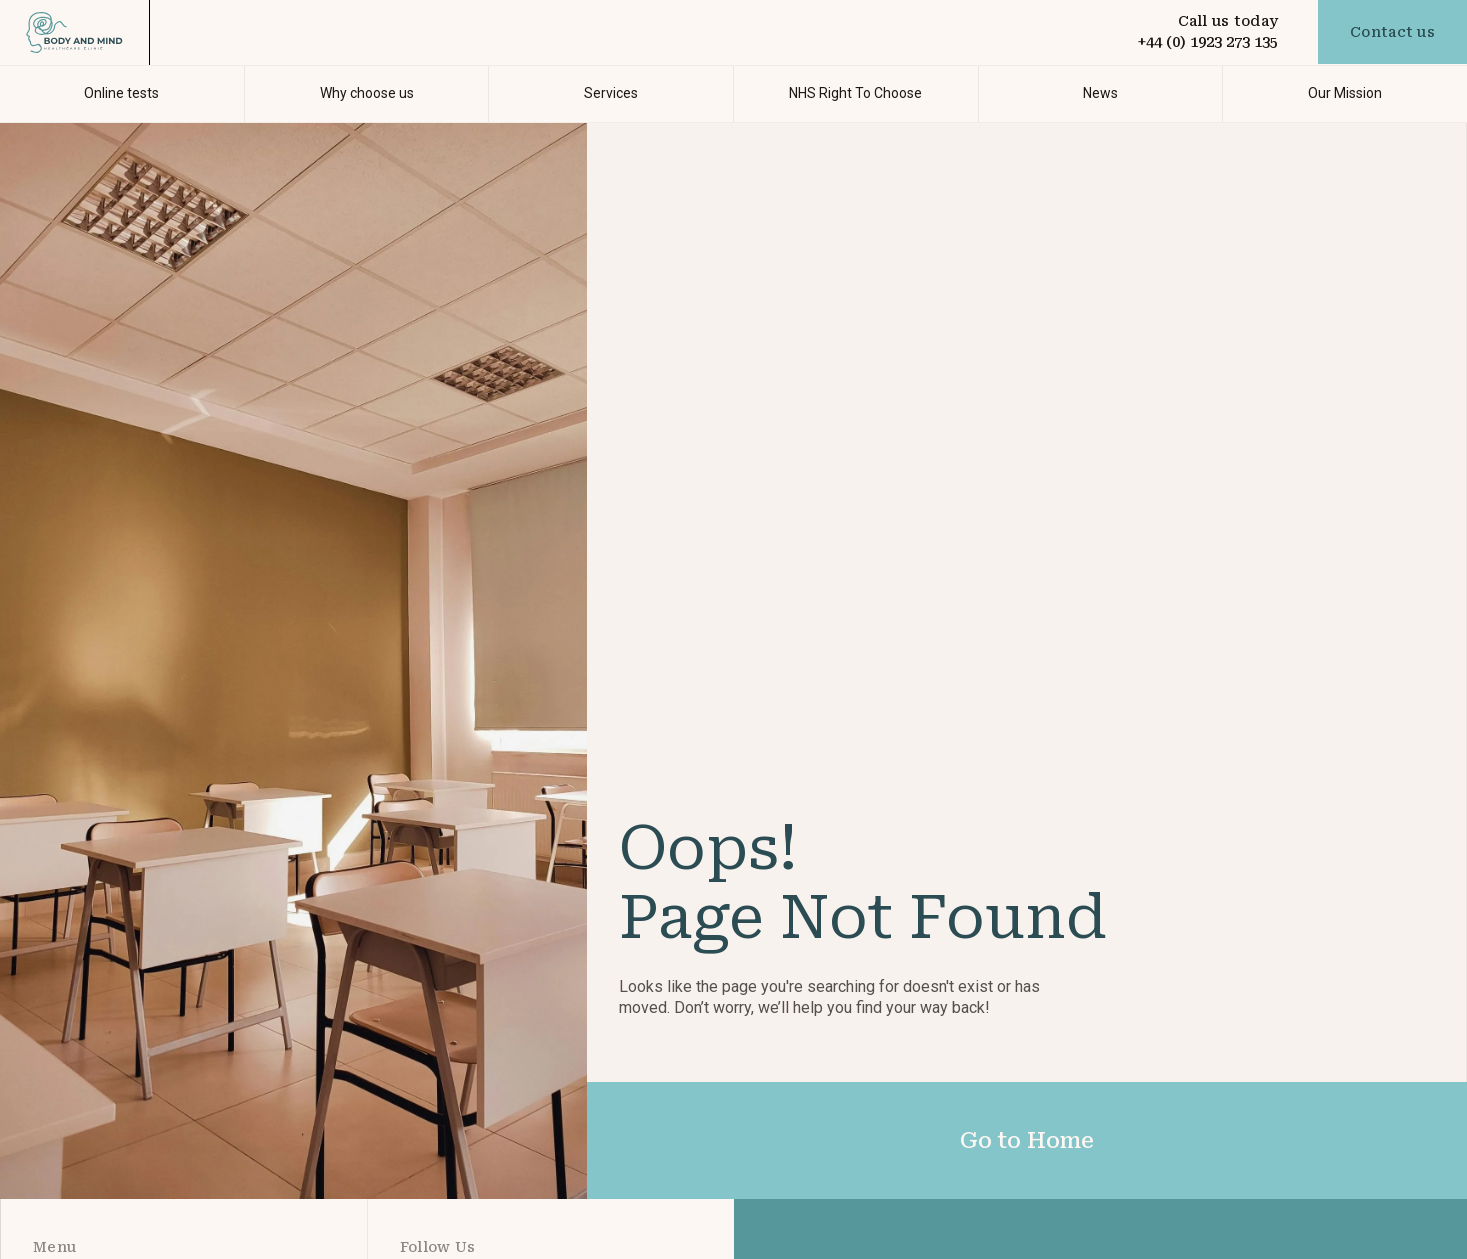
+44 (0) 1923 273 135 (1207, 42)
